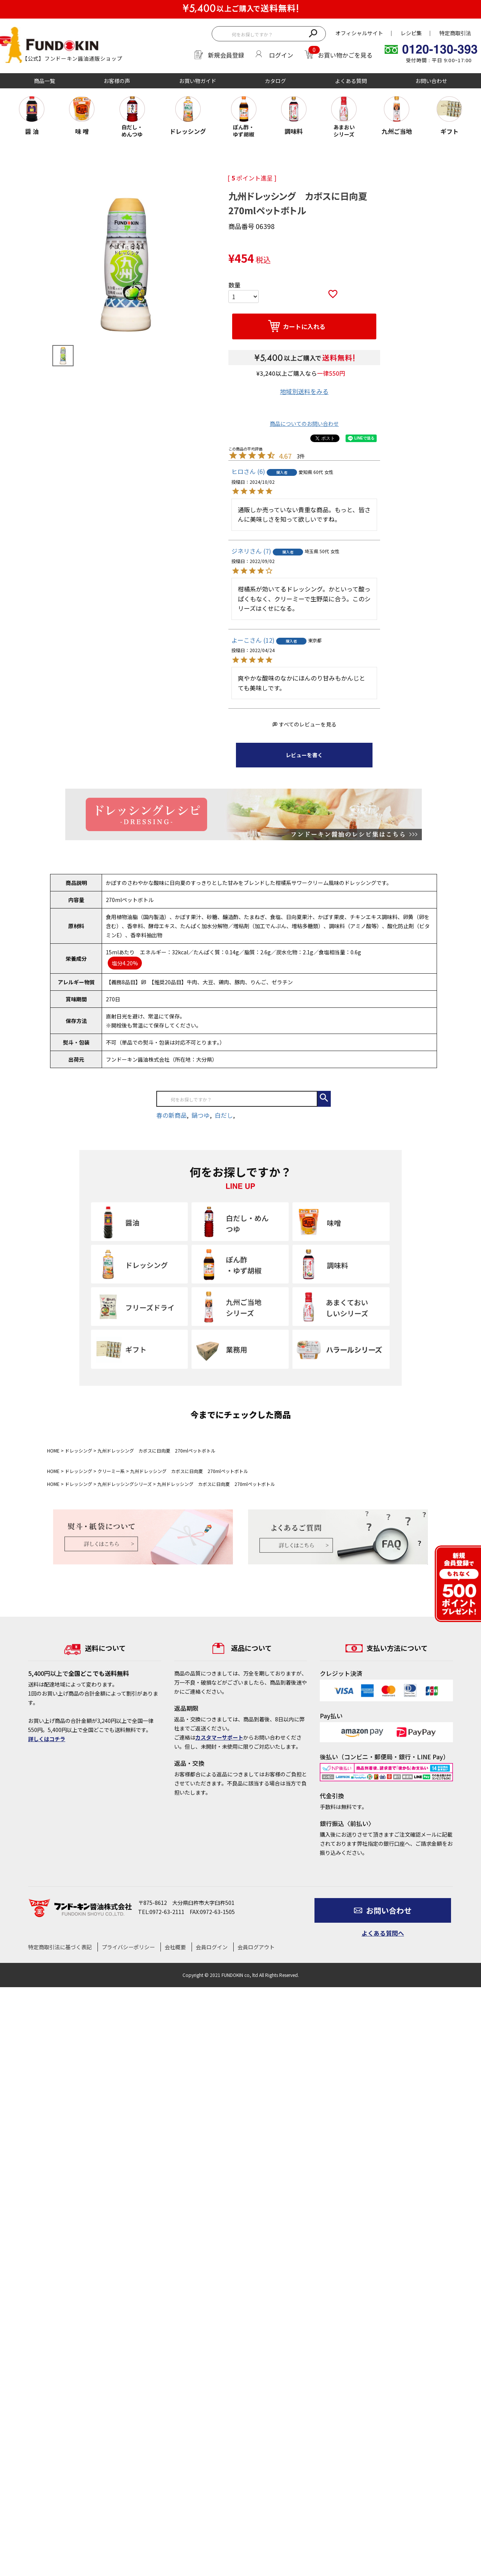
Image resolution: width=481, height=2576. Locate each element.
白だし (224, 1115)
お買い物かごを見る (345, 55)
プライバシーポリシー (128, 1947)
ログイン (281, 55)
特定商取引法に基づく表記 (60, 1947)
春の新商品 (171, 1115)
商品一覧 (44, 81)
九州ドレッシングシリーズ (124, 1484)
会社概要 (175, 1947)
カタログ (275, 81)
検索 (312, 33)
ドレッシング (78, 1450)
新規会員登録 (226, 55)
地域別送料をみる (304, 391)
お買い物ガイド (197, 81)
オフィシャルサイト (359, 33)
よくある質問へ (383, 1932)
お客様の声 (117, 81)
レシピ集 (411, 33)
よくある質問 (351, 81)
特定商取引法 (455, 33)
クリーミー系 (111, 1471)
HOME (53, 1450)
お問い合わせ (431, 81)
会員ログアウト (256, 1947)
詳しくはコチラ (46, 1739)
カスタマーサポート (219, 1737)
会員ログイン (212, 1947)
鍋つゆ (201, 1115)
